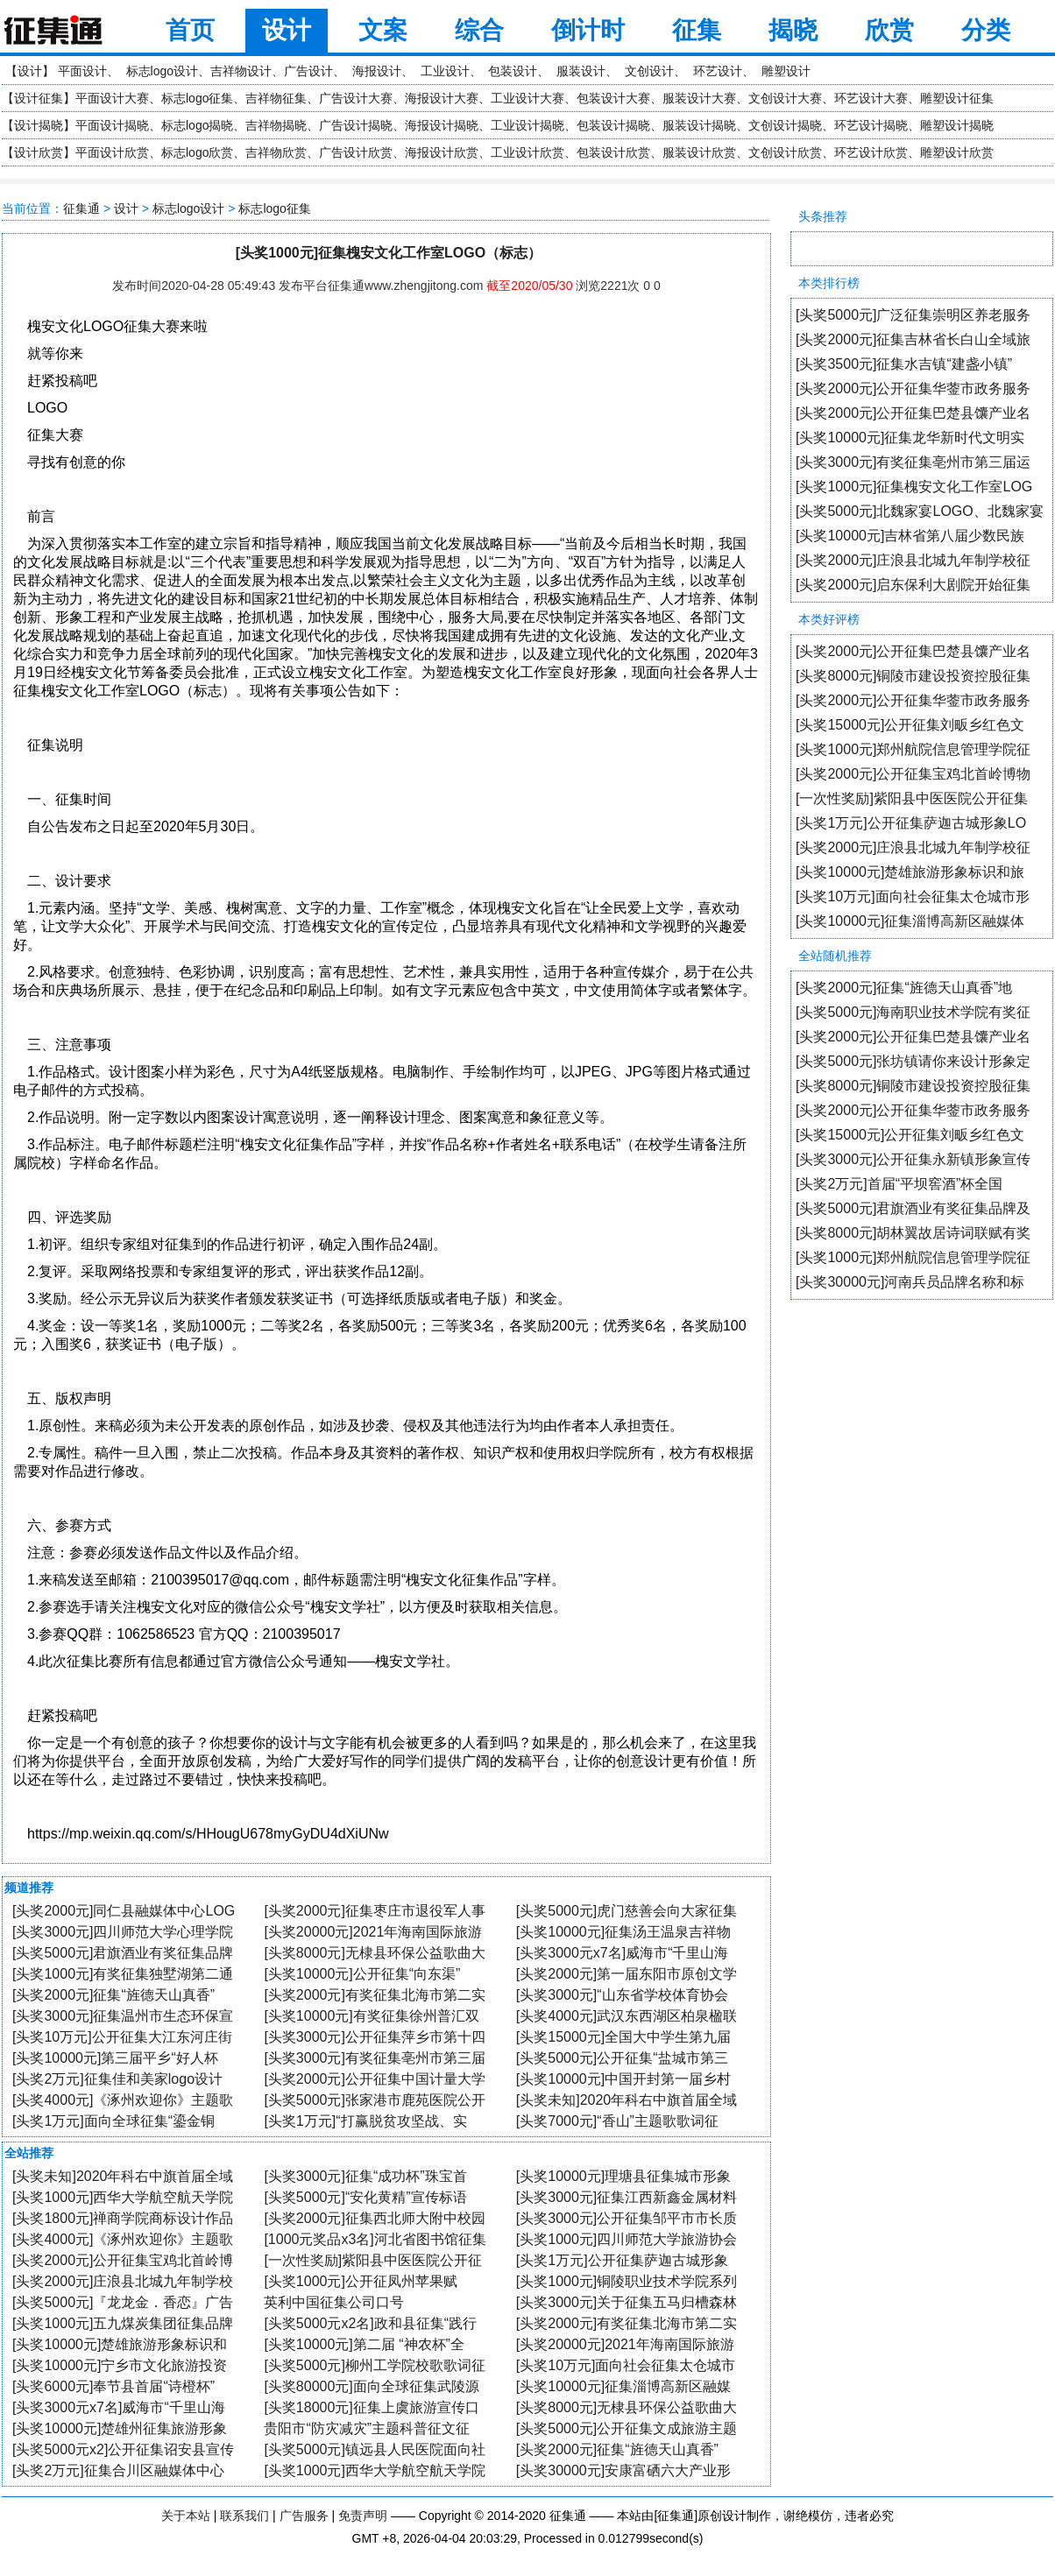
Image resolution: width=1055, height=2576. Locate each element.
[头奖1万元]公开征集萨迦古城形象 (622, 2260)
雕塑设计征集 (957, 98)
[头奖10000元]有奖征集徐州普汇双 (371, 2015)
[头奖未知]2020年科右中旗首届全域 (626, 2100)
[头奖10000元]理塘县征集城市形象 (623, 2176)
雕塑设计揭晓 (957, 125)
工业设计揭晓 (527, 125)
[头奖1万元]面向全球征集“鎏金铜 (113, 2121)
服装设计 (580, 71)
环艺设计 (717, 71)
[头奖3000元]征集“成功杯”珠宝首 (365, 2176)
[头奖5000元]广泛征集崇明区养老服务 (913, 314)
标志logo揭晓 (197, 125)
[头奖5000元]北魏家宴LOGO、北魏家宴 (920, 511)
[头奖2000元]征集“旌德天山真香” (113, 1994)
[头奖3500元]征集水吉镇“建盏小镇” (904, 363)
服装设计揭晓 (699, 125)
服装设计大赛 (699, 98)
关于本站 (185, 2516)
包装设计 (512, 71)
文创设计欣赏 (785, 152)
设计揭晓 (38, 125)
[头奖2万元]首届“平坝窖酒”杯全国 (899, 1183)
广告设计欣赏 (356, 152)
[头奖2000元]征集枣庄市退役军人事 (374, 1910)
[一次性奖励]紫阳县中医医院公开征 (373, 2260)
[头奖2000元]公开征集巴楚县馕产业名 (913, 413)
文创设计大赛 (785, 98)
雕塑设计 (786, 71)
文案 (382, 30)
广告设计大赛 (356, 98)
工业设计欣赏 (527, 152)
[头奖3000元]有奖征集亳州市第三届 (374, 2057)
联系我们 (244, 2516)
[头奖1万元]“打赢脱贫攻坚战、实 (365, 2121)
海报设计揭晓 (441, 125)
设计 (286, 30)
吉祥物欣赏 (276, 152)
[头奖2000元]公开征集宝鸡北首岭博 (122, 2260)
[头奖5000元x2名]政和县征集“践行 (370, 2323)
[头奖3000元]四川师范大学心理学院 (122, 1931)
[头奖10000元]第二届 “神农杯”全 (364, 2344)
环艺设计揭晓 (871, 125)
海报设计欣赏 (441, 152)
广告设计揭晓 (356, 125)
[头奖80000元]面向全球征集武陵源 (371, 2386)
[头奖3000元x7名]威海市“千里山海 (622, 1952)
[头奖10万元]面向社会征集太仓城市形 (913, 896)
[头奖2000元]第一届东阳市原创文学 (626, 1973)
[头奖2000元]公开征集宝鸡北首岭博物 (913, 773)
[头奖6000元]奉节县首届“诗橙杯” (113, 2386)
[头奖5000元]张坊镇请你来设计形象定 (913, 1061)
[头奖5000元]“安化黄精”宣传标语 (365, 2197)
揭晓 (793, 30)
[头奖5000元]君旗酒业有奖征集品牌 (122, 1952)
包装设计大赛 (613, 98)
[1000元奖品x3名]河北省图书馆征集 (374, 2239)
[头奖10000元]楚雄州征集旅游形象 (119, 2428)
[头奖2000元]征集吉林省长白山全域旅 (913, 339)
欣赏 (889, 30)
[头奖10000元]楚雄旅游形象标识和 (119, 2344)
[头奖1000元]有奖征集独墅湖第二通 (122, 1973)
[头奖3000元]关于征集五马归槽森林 (626, 2302)
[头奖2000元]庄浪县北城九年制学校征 (913, 560)
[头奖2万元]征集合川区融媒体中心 (118, 2470)
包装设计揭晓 (613, 125)
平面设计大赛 (112, 98)
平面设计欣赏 (112, 152)
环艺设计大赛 (871, 98)
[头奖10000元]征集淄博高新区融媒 (623, 2386)
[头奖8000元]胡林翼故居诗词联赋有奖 (913, 1232)
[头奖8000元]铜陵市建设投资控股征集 (913, 675)
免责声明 (362, 2516)
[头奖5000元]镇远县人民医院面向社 (374, 2449)
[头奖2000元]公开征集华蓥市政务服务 (913, 388)
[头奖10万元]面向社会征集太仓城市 (626, 2365)
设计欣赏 (38, 152)
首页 (190, 30)
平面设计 (82, 71)
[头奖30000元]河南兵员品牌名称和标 (910, 1281)
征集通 (81, 208)
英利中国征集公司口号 (334, 2302)
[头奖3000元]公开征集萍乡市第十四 (374, 2036)
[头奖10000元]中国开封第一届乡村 (623, 2078)
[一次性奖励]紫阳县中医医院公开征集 (912, 798)
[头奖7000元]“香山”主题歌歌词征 (617, 2121)
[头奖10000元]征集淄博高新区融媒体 (910, 921)
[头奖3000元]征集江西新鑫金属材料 (626, 2197)
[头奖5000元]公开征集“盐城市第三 (622, 2057)
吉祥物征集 (276, 98)
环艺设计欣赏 (871, 152)
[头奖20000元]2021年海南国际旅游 (373, 1931)
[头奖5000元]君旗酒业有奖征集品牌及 (913, 1208)
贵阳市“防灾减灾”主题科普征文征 (367, 2428)
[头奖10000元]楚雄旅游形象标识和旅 (910, 872)
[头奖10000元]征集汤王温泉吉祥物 (623, 1931)
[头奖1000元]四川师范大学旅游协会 (626, 2239)
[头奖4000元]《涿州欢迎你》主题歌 (122, 2100)
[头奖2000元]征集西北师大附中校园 (374, 2218)
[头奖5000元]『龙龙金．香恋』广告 (122, 2302)
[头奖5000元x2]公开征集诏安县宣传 (123, 2449)
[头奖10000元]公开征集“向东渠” (362, 1973)
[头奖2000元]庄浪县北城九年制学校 (122, 2281)
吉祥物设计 (241, 71)
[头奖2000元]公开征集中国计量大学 (374, 2078)
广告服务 (304, 2516)
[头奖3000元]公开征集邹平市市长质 (626, 2218)
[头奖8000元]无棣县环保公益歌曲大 (374, 1952)
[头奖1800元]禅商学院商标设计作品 (122, 2218)
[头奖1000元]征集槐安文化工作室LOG (914, 486)
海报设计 (376, 71)
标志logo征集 (197, 98)
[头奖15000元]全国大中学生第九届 (623, 2036)
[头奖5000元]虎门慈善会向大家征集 (626, 1910)
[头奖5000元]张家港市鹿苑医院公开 (374, 2100)
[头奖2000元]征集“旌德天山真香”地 (904, 987)
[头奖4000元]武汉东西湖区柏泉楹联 (626, 2015)
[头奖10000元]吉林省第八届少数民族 (910, 535)
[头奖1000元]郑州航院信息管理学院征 (913, 749)
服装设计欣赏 (699, 152)
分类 (985, 30)
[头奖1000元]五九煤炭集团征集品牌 (122, 2323)
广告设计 (308, 71)
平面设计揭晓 (112, 125)
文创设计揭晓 (785, 125)
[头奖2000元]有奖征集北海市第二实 (374, 1994)
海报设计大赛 (441, 98)
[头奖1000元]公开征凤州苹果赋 (360, 2281)
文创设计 (649, 71)
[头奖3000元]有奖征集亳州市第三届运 (913, 462)
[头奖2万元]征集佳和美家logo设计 (117, 2078)
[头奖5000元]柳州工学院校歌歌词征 (374, 2365)
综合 (479, 30)
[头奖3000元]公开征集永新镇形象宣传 (913, 1159)
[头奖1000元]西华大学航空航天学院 (122, 2197)
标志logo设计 (162, 71)
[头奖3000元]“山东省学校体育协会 (622, 1994)
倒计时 (588, 30)
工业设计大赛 (527, 98)
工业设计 (445, 71)
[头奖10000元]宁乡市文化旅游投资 (119, 2365)
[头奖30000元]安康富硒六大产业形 (623, 2470)
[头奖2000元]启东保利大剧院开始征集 (913, 584)
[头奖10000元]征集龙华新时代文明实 (910, 437)
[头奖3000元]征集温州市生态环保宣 (122, 2015)
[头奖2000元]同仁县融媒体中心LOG (123, 1910)
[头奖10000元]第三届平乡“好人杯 (115, 2057)
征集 (696, 30)
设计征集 (38, 98)
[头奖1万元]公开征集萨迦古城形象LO (911, 822)
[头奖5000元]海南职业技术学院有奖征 (913, 1012)
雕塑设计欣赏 (957, 152)
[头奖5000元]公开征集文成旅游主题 (626, 2428)
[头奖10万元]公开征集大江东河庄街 (122, 2036)
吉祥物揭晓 (276, 125)
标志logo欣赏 (197, 152)
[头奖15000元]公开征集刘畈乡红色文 (910, 724)
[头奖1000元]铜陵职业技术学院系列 (626, 2281)
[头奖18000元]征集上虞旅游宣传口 (371, 2407)
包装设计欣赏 (613, 152)
